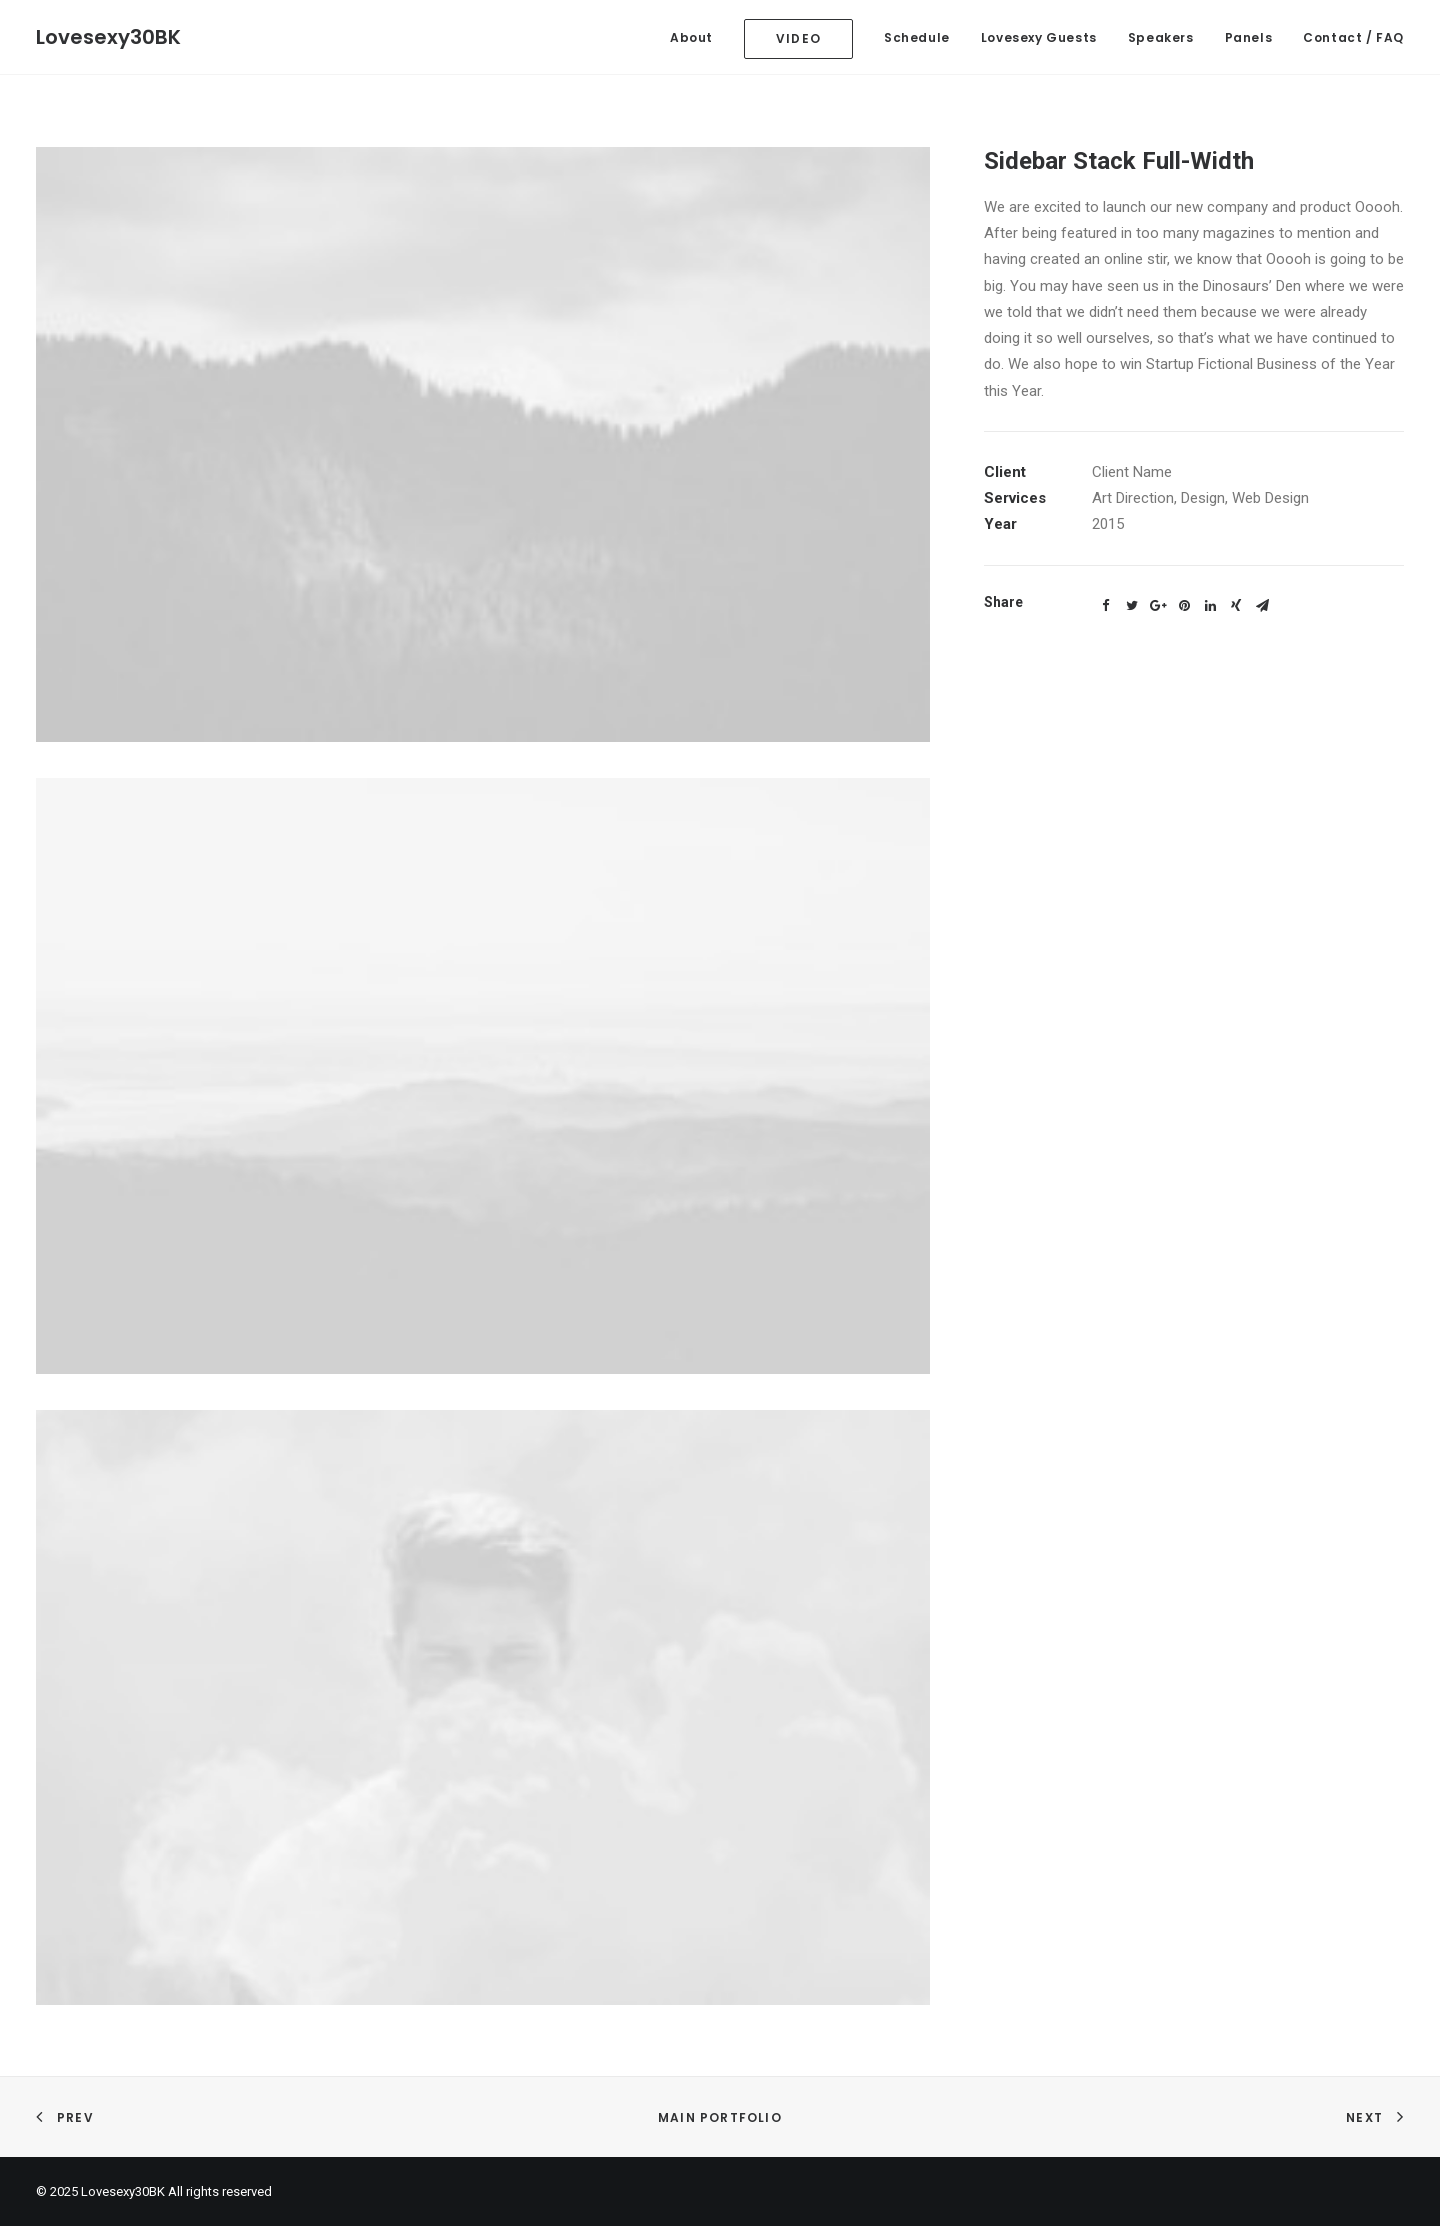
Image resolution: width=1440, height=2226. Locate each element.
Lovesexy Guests (1039, 37)
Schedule (917, 37)
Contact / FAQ (1353, 37)
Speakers (1161, 37)
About (691, 37)
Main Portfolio (720, 2117)
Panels (1249, 37)
